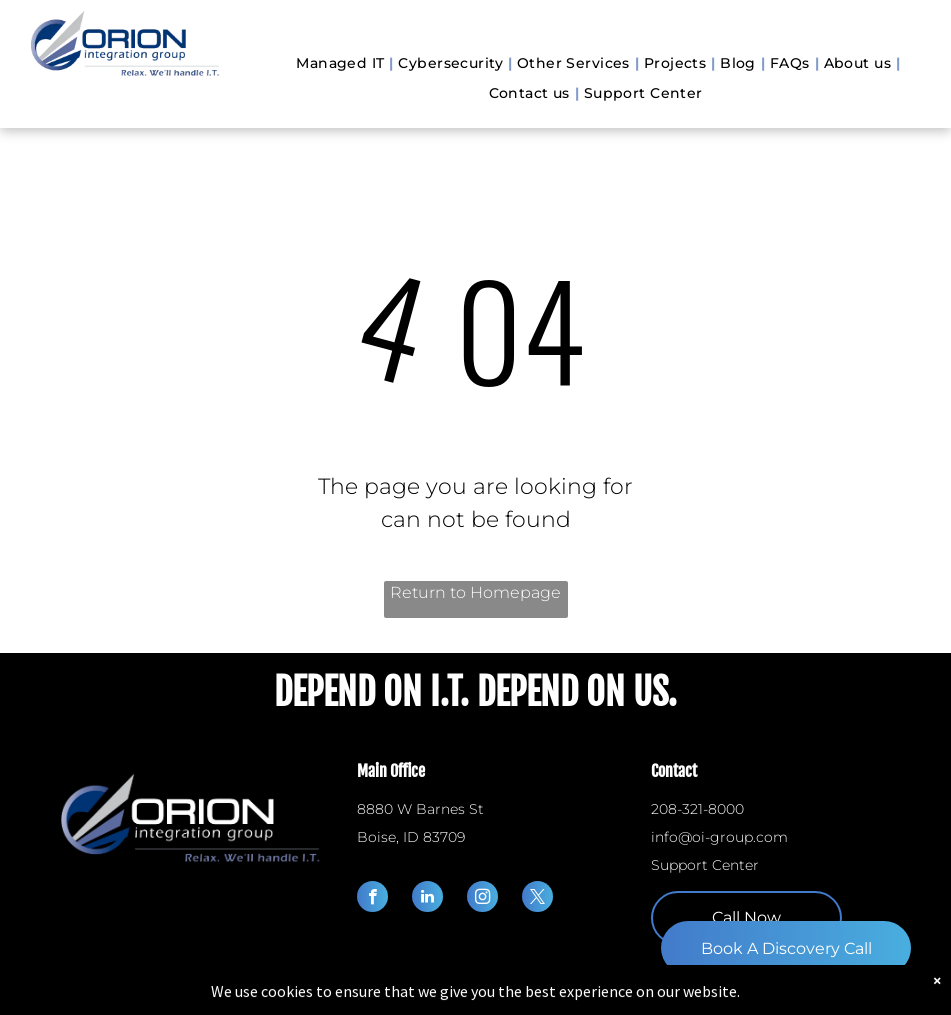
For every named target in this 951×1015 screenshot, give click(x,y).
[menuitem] (342, 63)
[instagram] (482, 899)
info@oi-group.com (719, 837)
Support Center (705, 865)
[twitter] (537, 899)
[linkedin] (427, 899)
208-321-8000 (697, 809)
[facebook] (372, 899)
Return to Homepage (475, 592)
